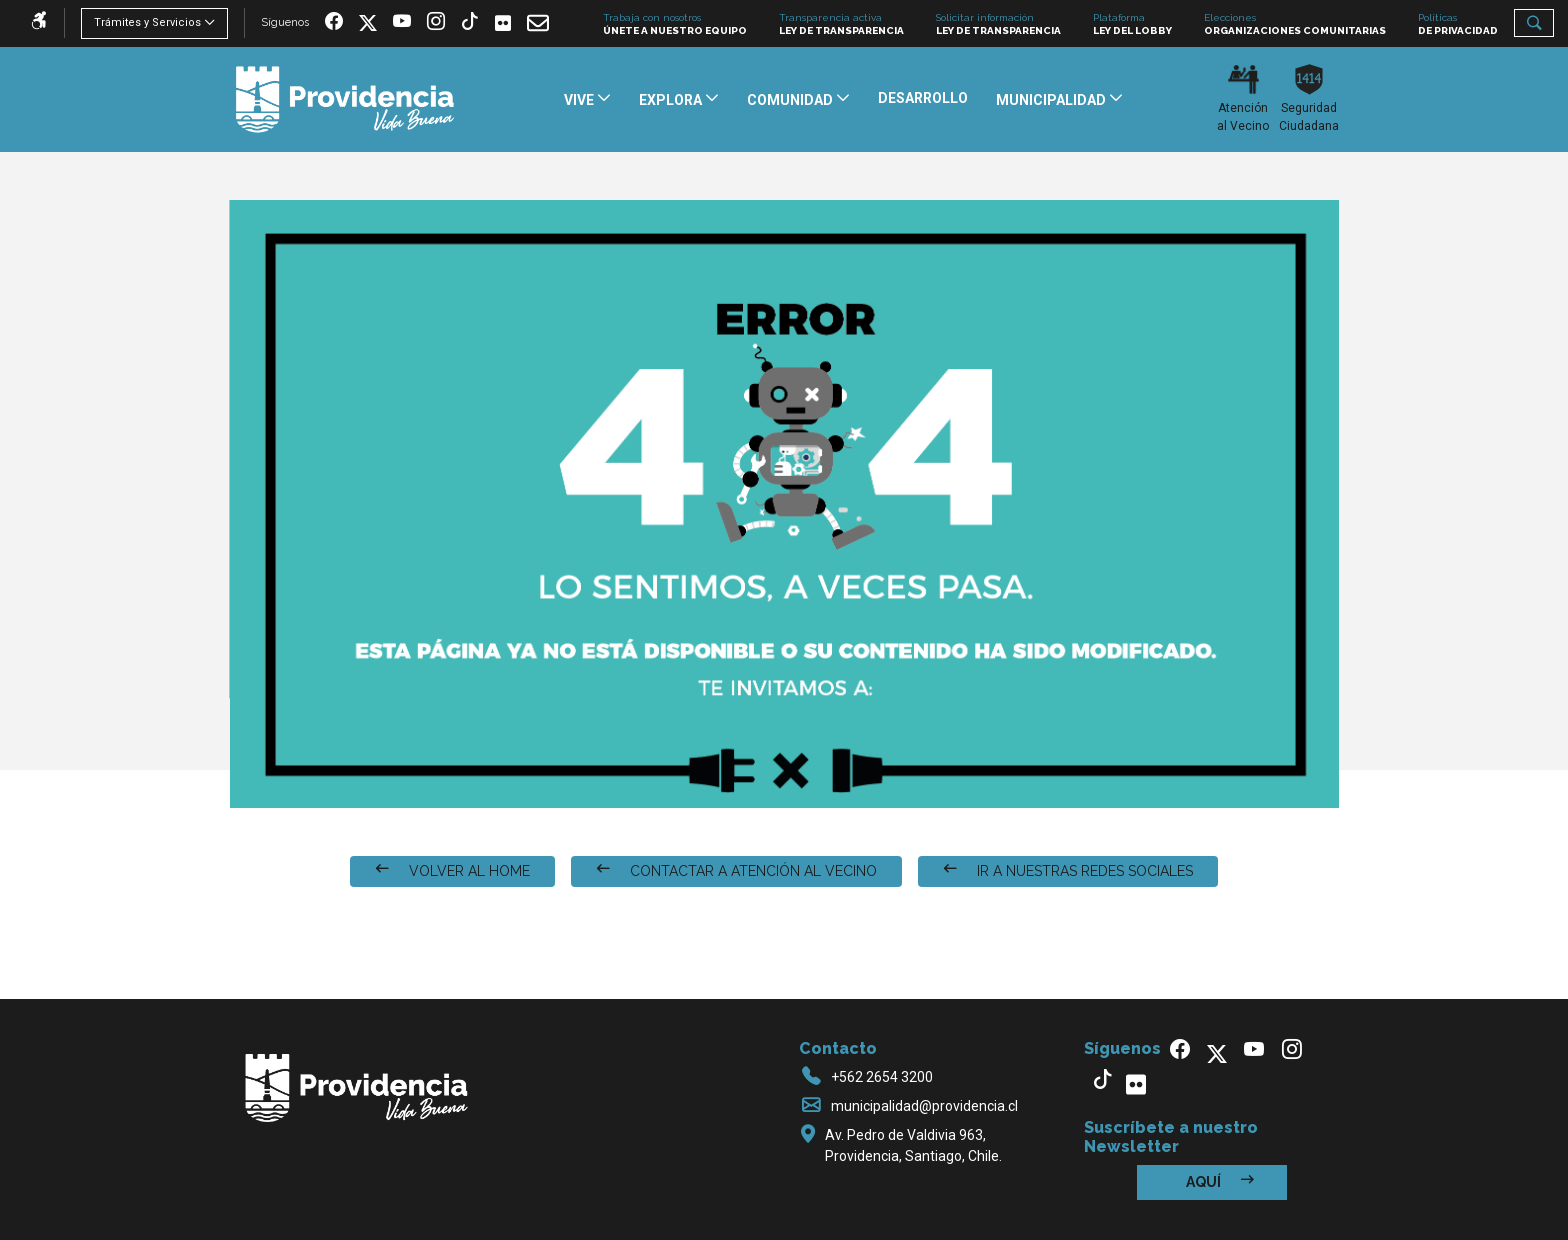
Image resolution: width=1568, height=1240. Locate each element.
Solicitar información (998, 24)
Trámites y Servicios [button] (147, 22)
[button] (1534, 23)
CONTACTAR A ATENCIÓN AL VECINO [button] (736, 870)
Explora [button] (672, 100)
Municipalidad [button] (1052, 100)
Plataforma (1132, 24)
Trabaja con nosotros (675, 24)
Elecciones (1295, 24)
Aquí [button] (1220, 1181)
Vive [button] (580, 100)
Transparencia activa (841, 24)
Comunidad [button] (791, 100)
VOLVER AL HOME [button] (452, 870)
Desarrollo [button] (923, 98)
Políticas (1458, 24)
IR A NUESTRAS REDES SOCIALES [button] (1068, 870)
